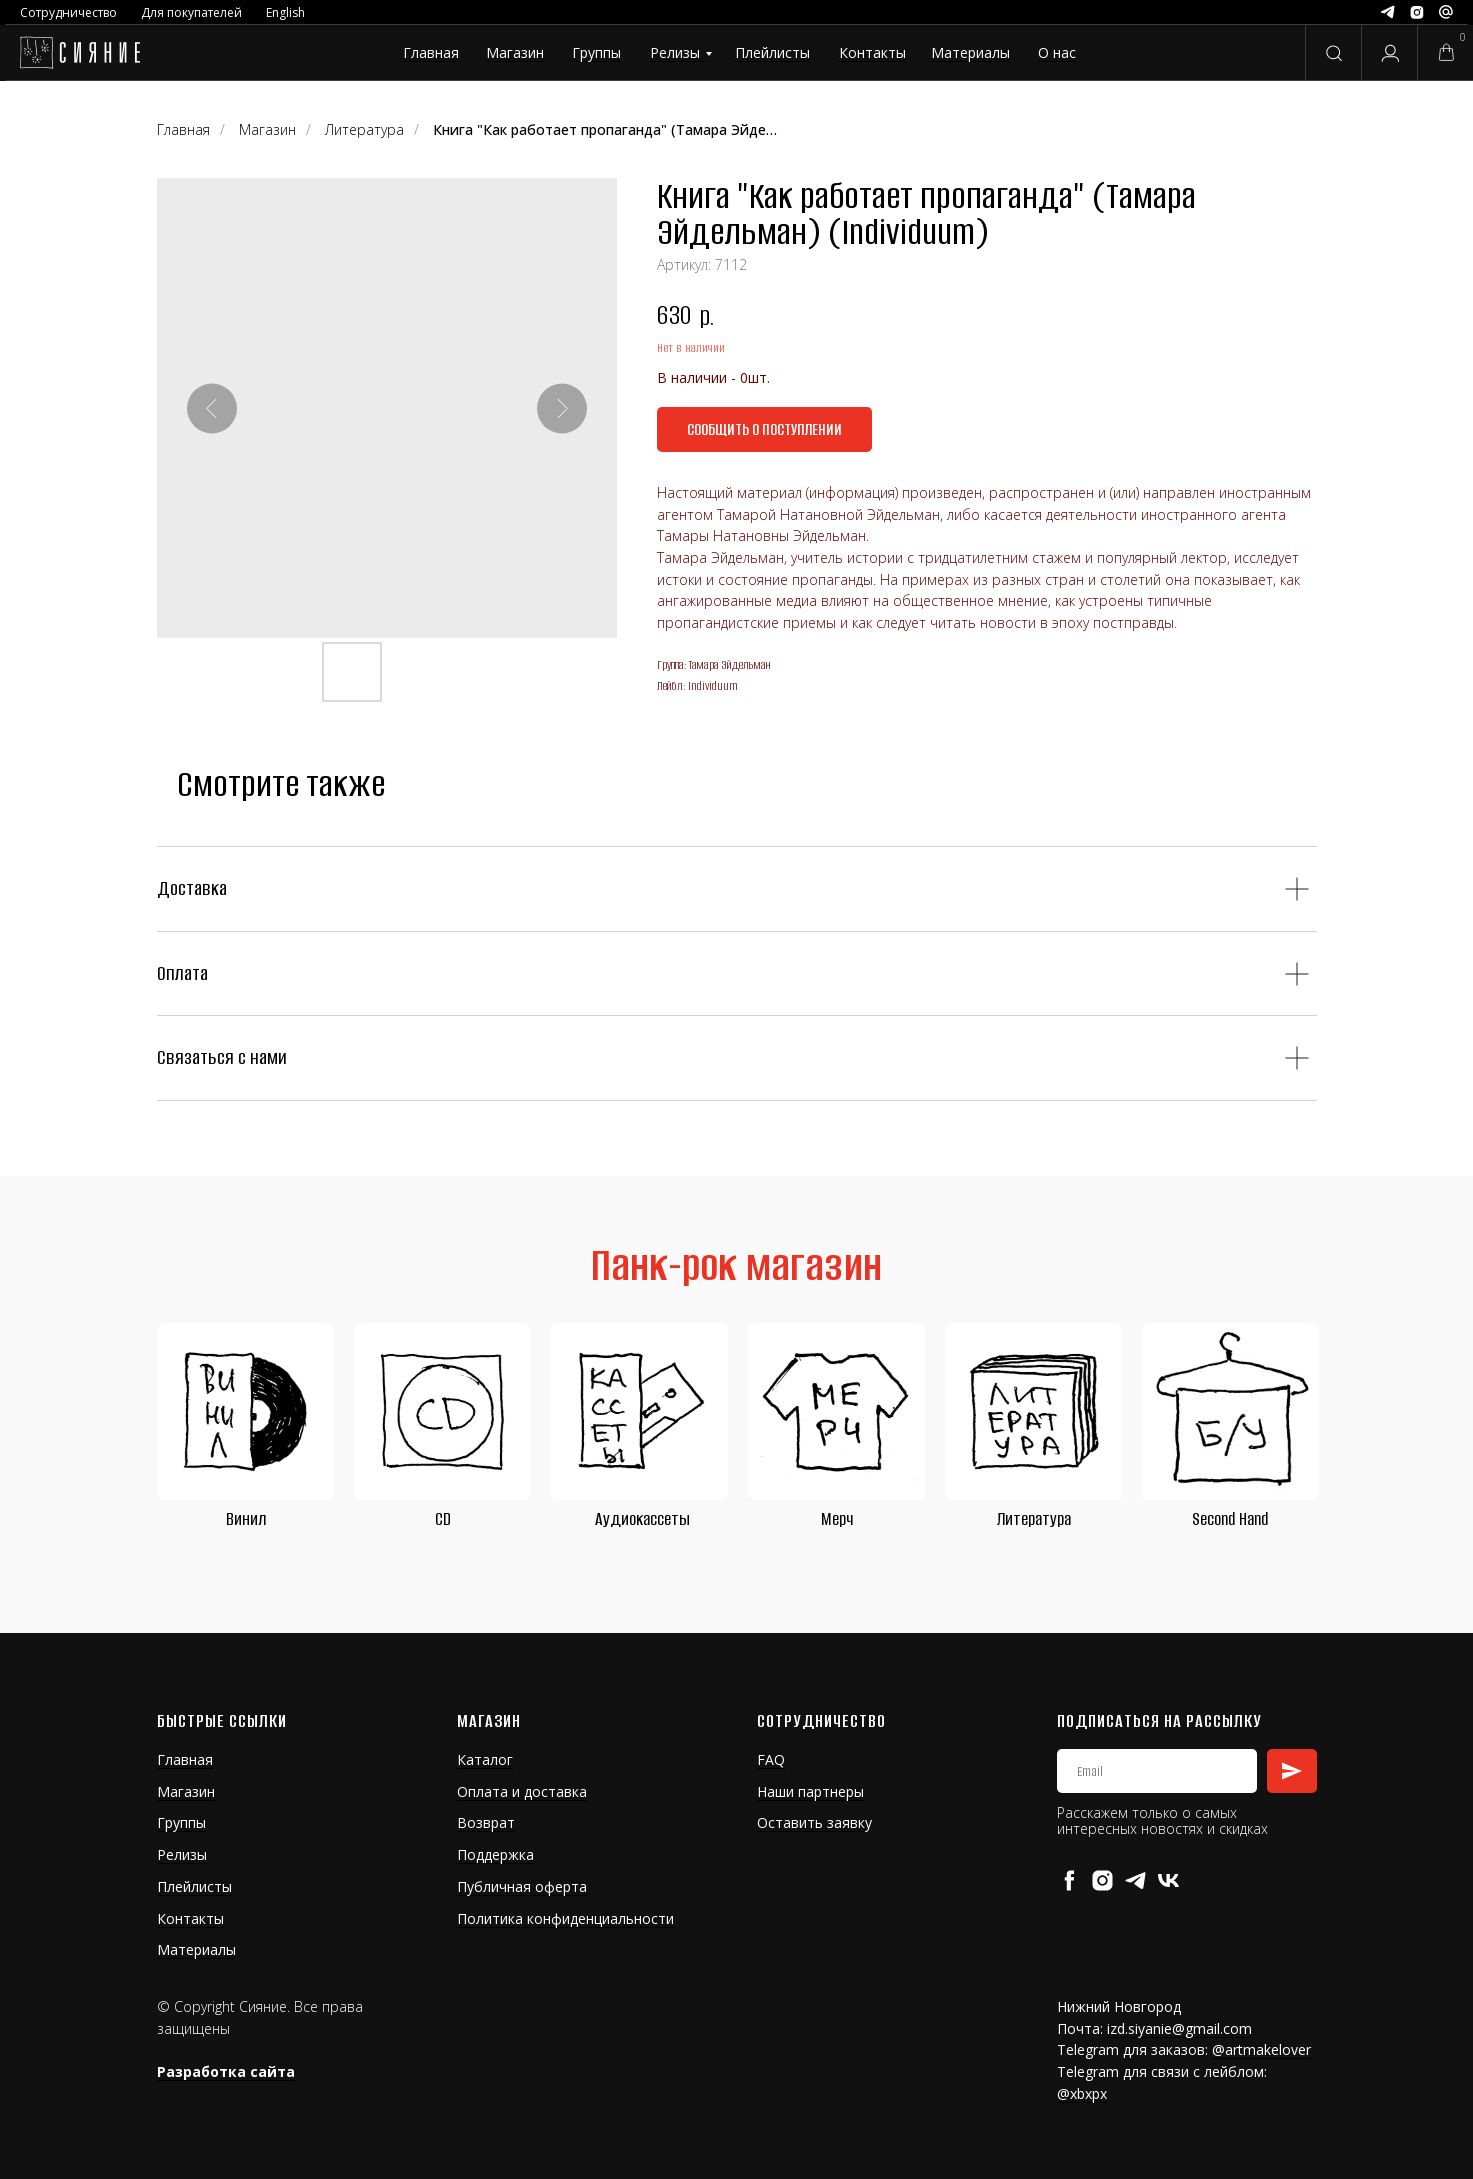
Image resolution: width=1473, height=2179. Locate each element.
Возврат (486, 1822)
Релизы (675, 52)
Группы (596, 52)
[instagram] (1102, 1880)
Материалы (970, 52)
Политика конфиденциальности (565, 1918)
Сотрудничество (68, 12)
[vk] (1168, 1880)
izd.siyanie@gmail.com (1179, 2028)
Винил (246, 1519)
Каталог (485, 1759)
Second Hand (1230, 1519)
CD (443, 1519)
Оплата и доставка (522, 1791)
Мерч (837, 1519)
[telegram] (1135, 1880)
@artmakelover (1261, 2049)
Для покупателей (191, 12)
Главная (431, 52)
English (285, 12)
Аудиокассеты (642, 1519)
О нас (1057, 52)
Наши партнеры (810, 1791)
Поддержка (495, 1854)
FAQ (771, 1759)
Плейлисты (772, 52)
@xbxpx (1082, 2093)
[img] (79, 53)
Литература (1034, 1519)
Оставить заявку (814, 1822)
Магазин (515, 52)
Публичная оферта (522, 1886)
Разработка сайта (226, 2071)
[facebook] (1069, 1880)
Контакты (872, 52)
